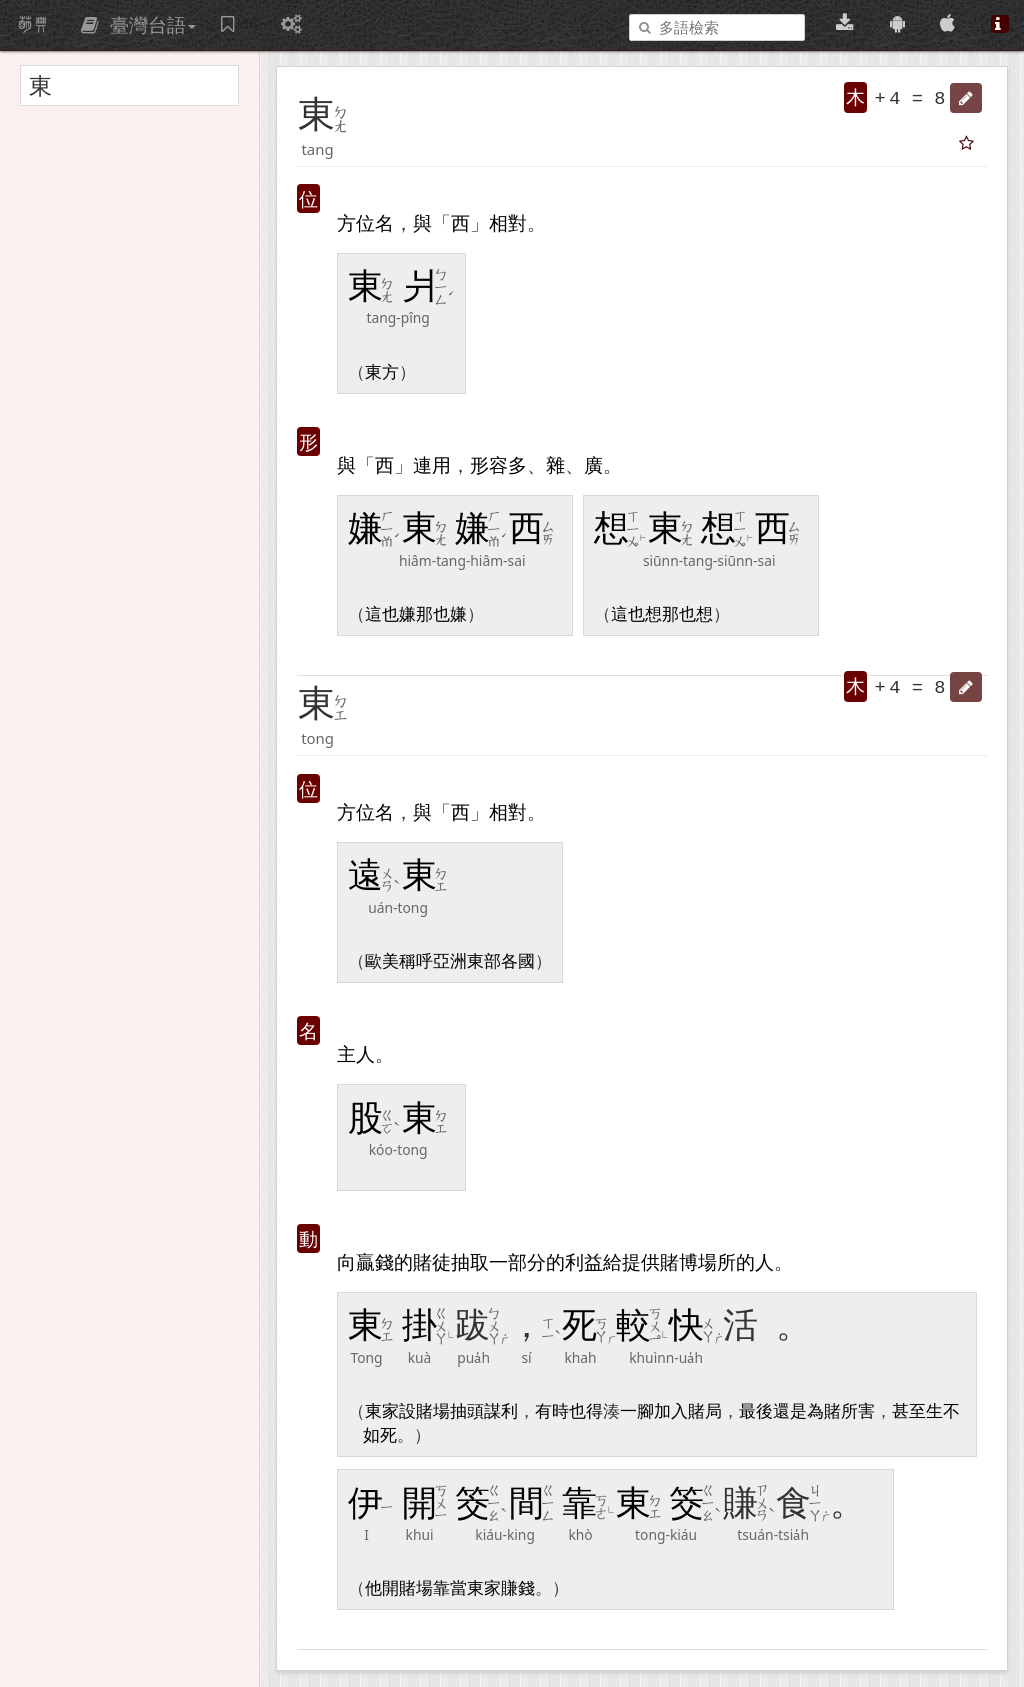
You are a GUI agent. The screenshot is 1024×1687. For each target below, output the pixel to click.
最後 (756, 1411)
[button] (966, 98)
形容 (489, 464)
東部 (484, 961)
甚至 (909, 1411)
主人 (356, 1053)
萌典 (33, 25)
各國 (518, 961)
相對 (508, 222)
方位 (356, 222)
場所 (717, 1261)
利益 (584, 1261)
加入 (671, 1411)
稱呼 (416, 961)
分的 (546, 1261)
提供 (641, 1261)
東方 (382, 372)
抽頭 (467, 1411)
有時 (552, 1411)
